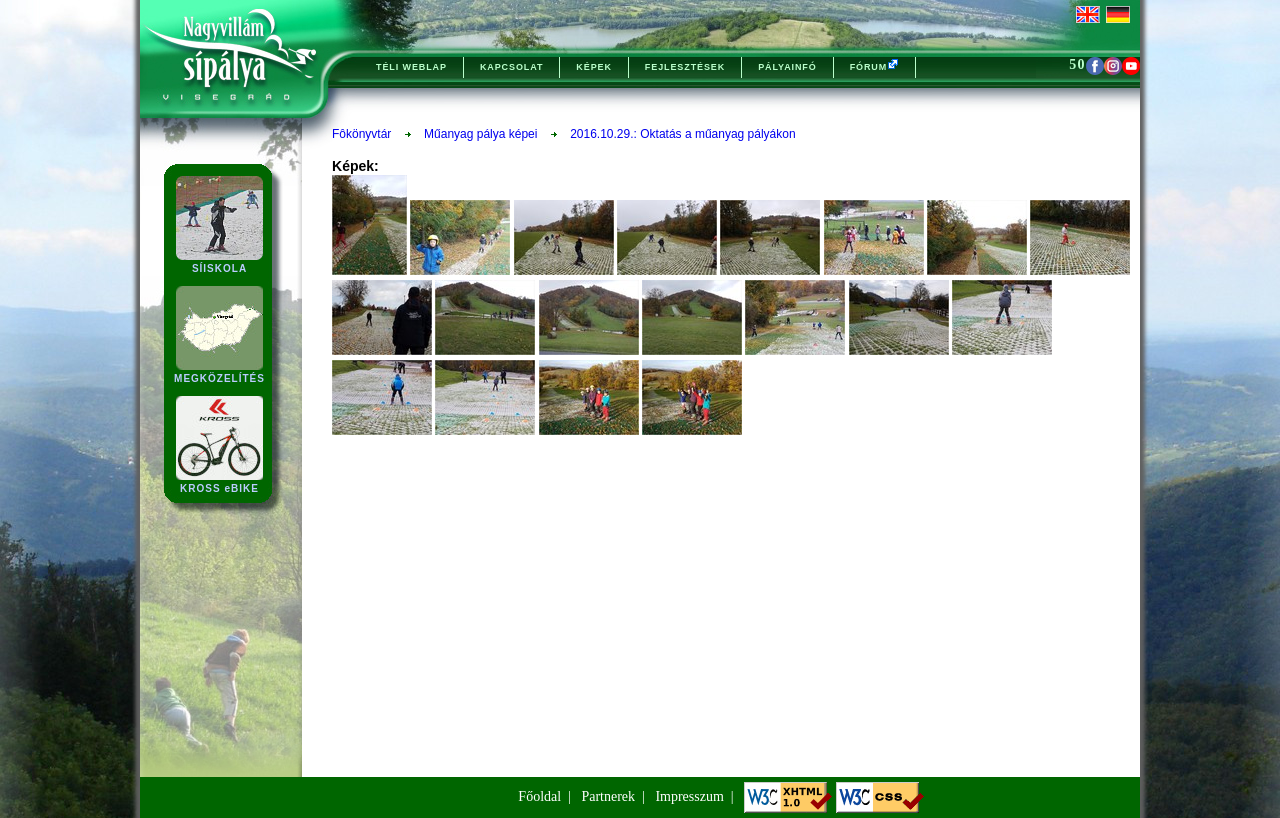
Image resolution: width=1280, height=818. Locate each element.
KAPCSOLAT (511, 67)
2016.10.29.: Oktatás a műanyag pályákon (683, 134)
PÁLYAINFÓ (787, 67)
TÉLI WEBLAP (411, 67)
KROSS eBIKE (219, 482)
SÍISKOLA (219, 262)
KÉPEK (594, 67)
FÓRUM (875, 65)
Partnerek (608, 796)
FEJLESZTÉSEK (685, 67)
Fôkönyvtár (361, 134)
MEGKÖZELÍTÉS (219, 372)
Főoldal (539, 796)
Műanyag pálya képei (480, 134)
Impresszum (689, 796)
